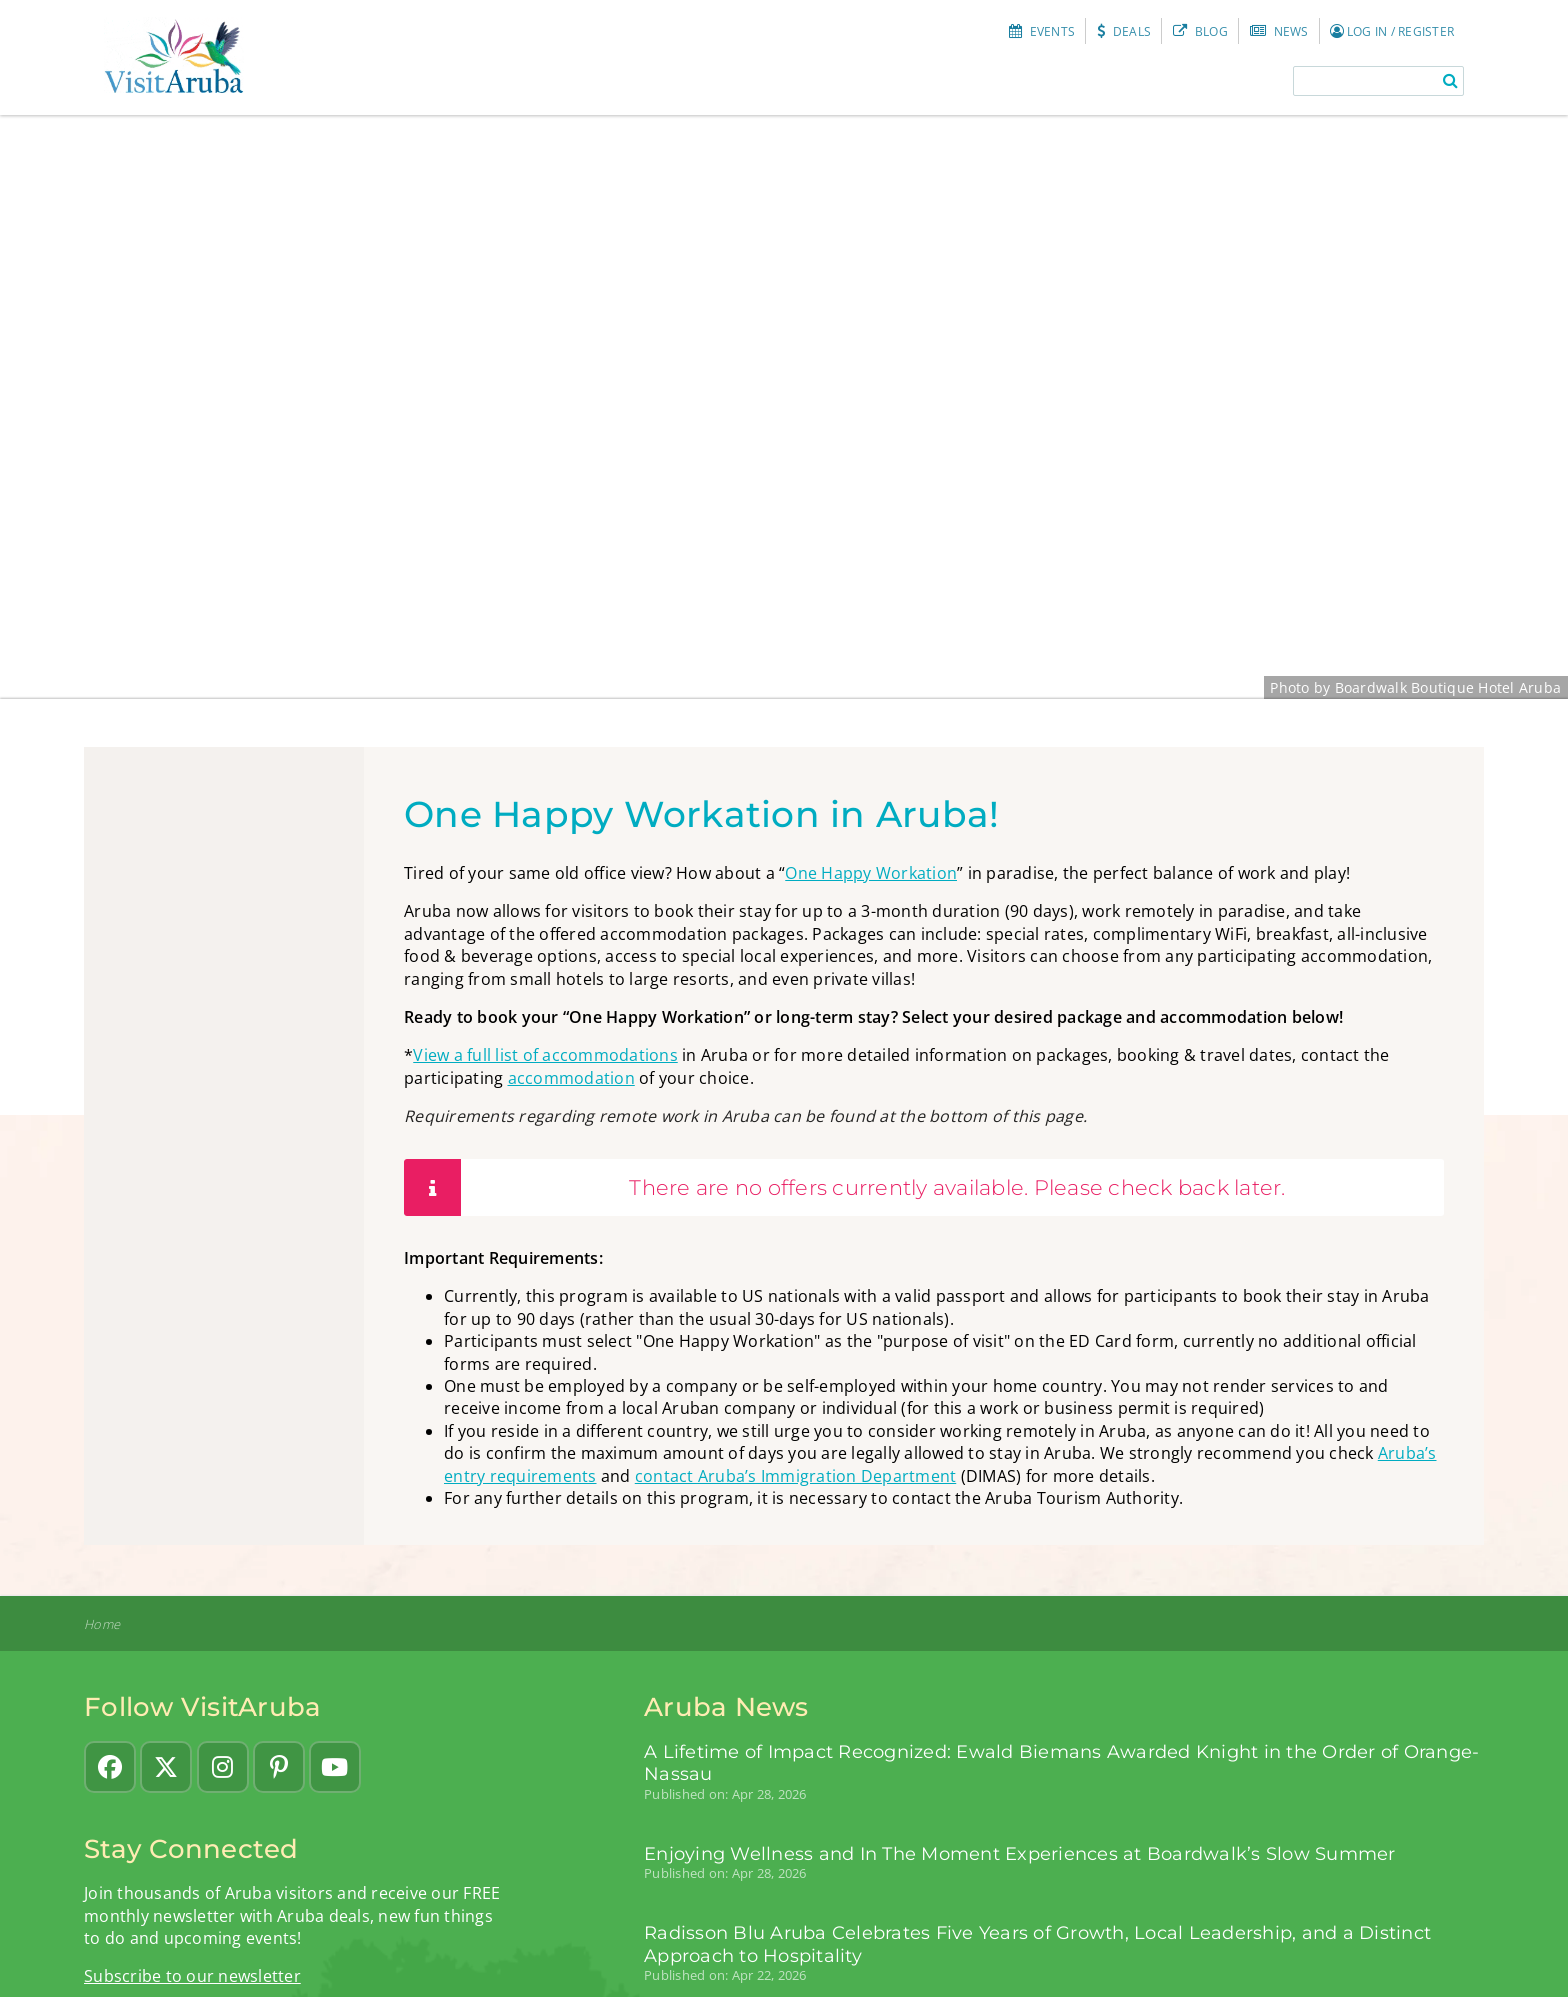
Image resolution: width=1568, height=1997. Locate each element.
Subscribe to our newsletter (192, 1976)
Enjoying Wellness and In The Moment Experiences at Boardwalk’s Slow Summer (1020, 1853)
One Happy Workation (871, 873)
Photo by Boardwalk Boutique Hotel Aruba (1415, 687)
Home (102, 1624)
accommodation (571, 1078)
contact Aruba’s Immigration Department (796, 1476)
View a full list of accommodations (545, 1055)
